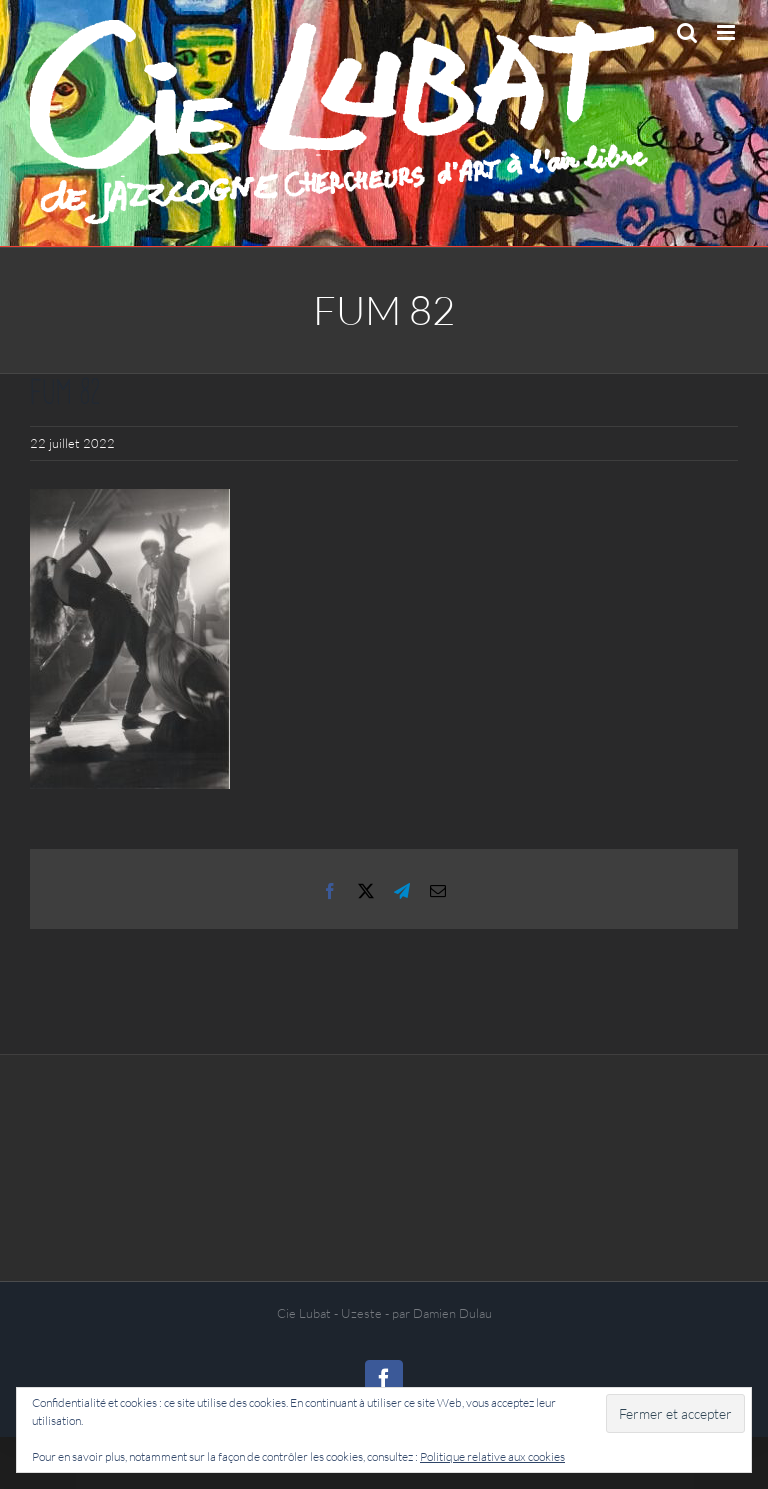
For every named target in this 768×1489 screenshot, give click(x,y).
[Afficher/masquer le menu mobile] (727, 32)
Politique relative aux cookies (492, 1456)
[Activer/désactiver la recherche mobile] (687, 32)
